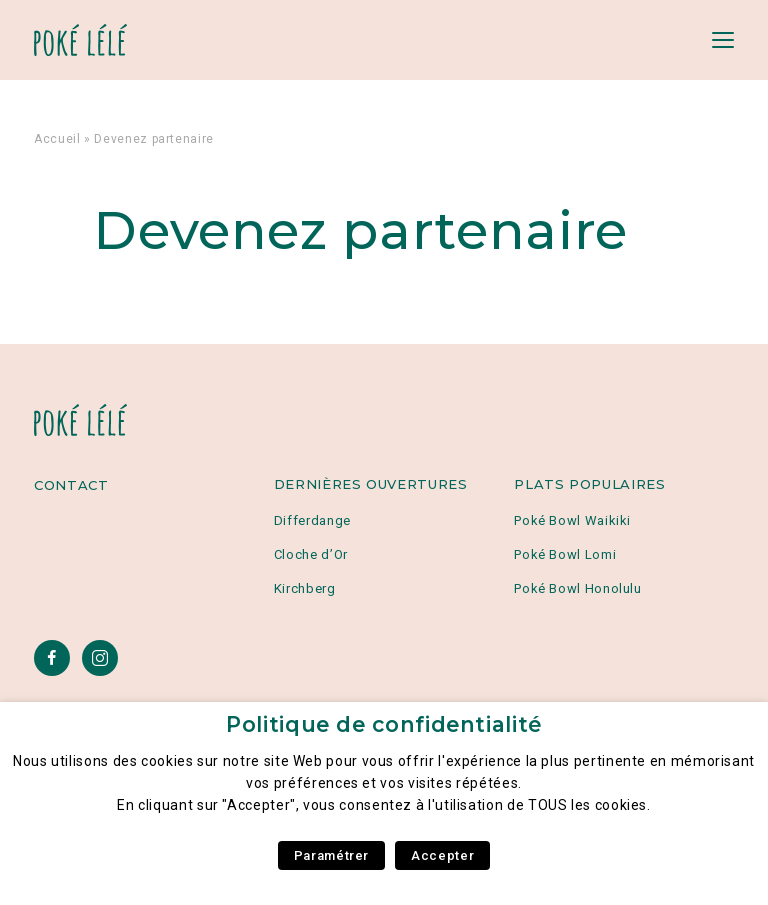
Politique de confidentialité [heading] (384, 724)
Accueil (57, 139)
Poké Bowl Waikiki (572, 520)
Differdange (312, 520)
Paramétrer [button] (331, 855)
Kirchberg (305, 588)
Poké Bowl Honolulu (578, 588)
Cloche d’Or (311, 554)
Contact (71, 485)
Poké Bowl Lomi (565, 554)
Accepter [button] (442, 855)
